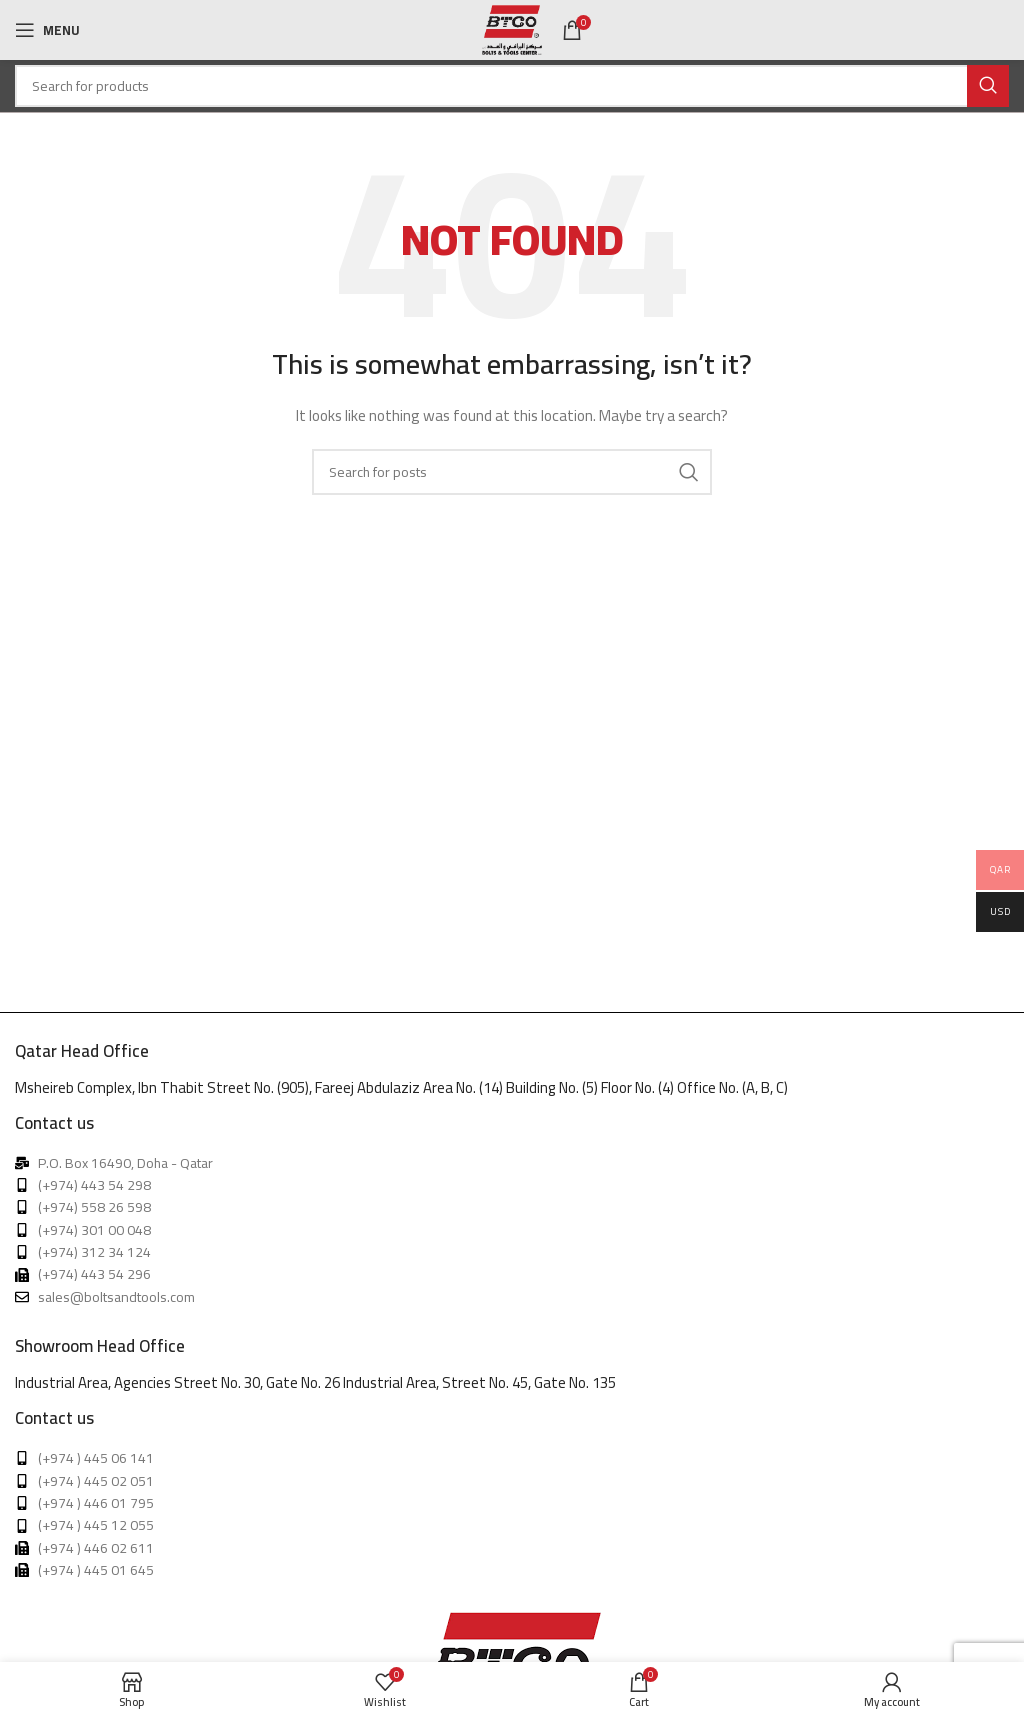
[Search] (512, 86)
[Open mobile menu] (47, 30)
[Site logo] (512, 29)
